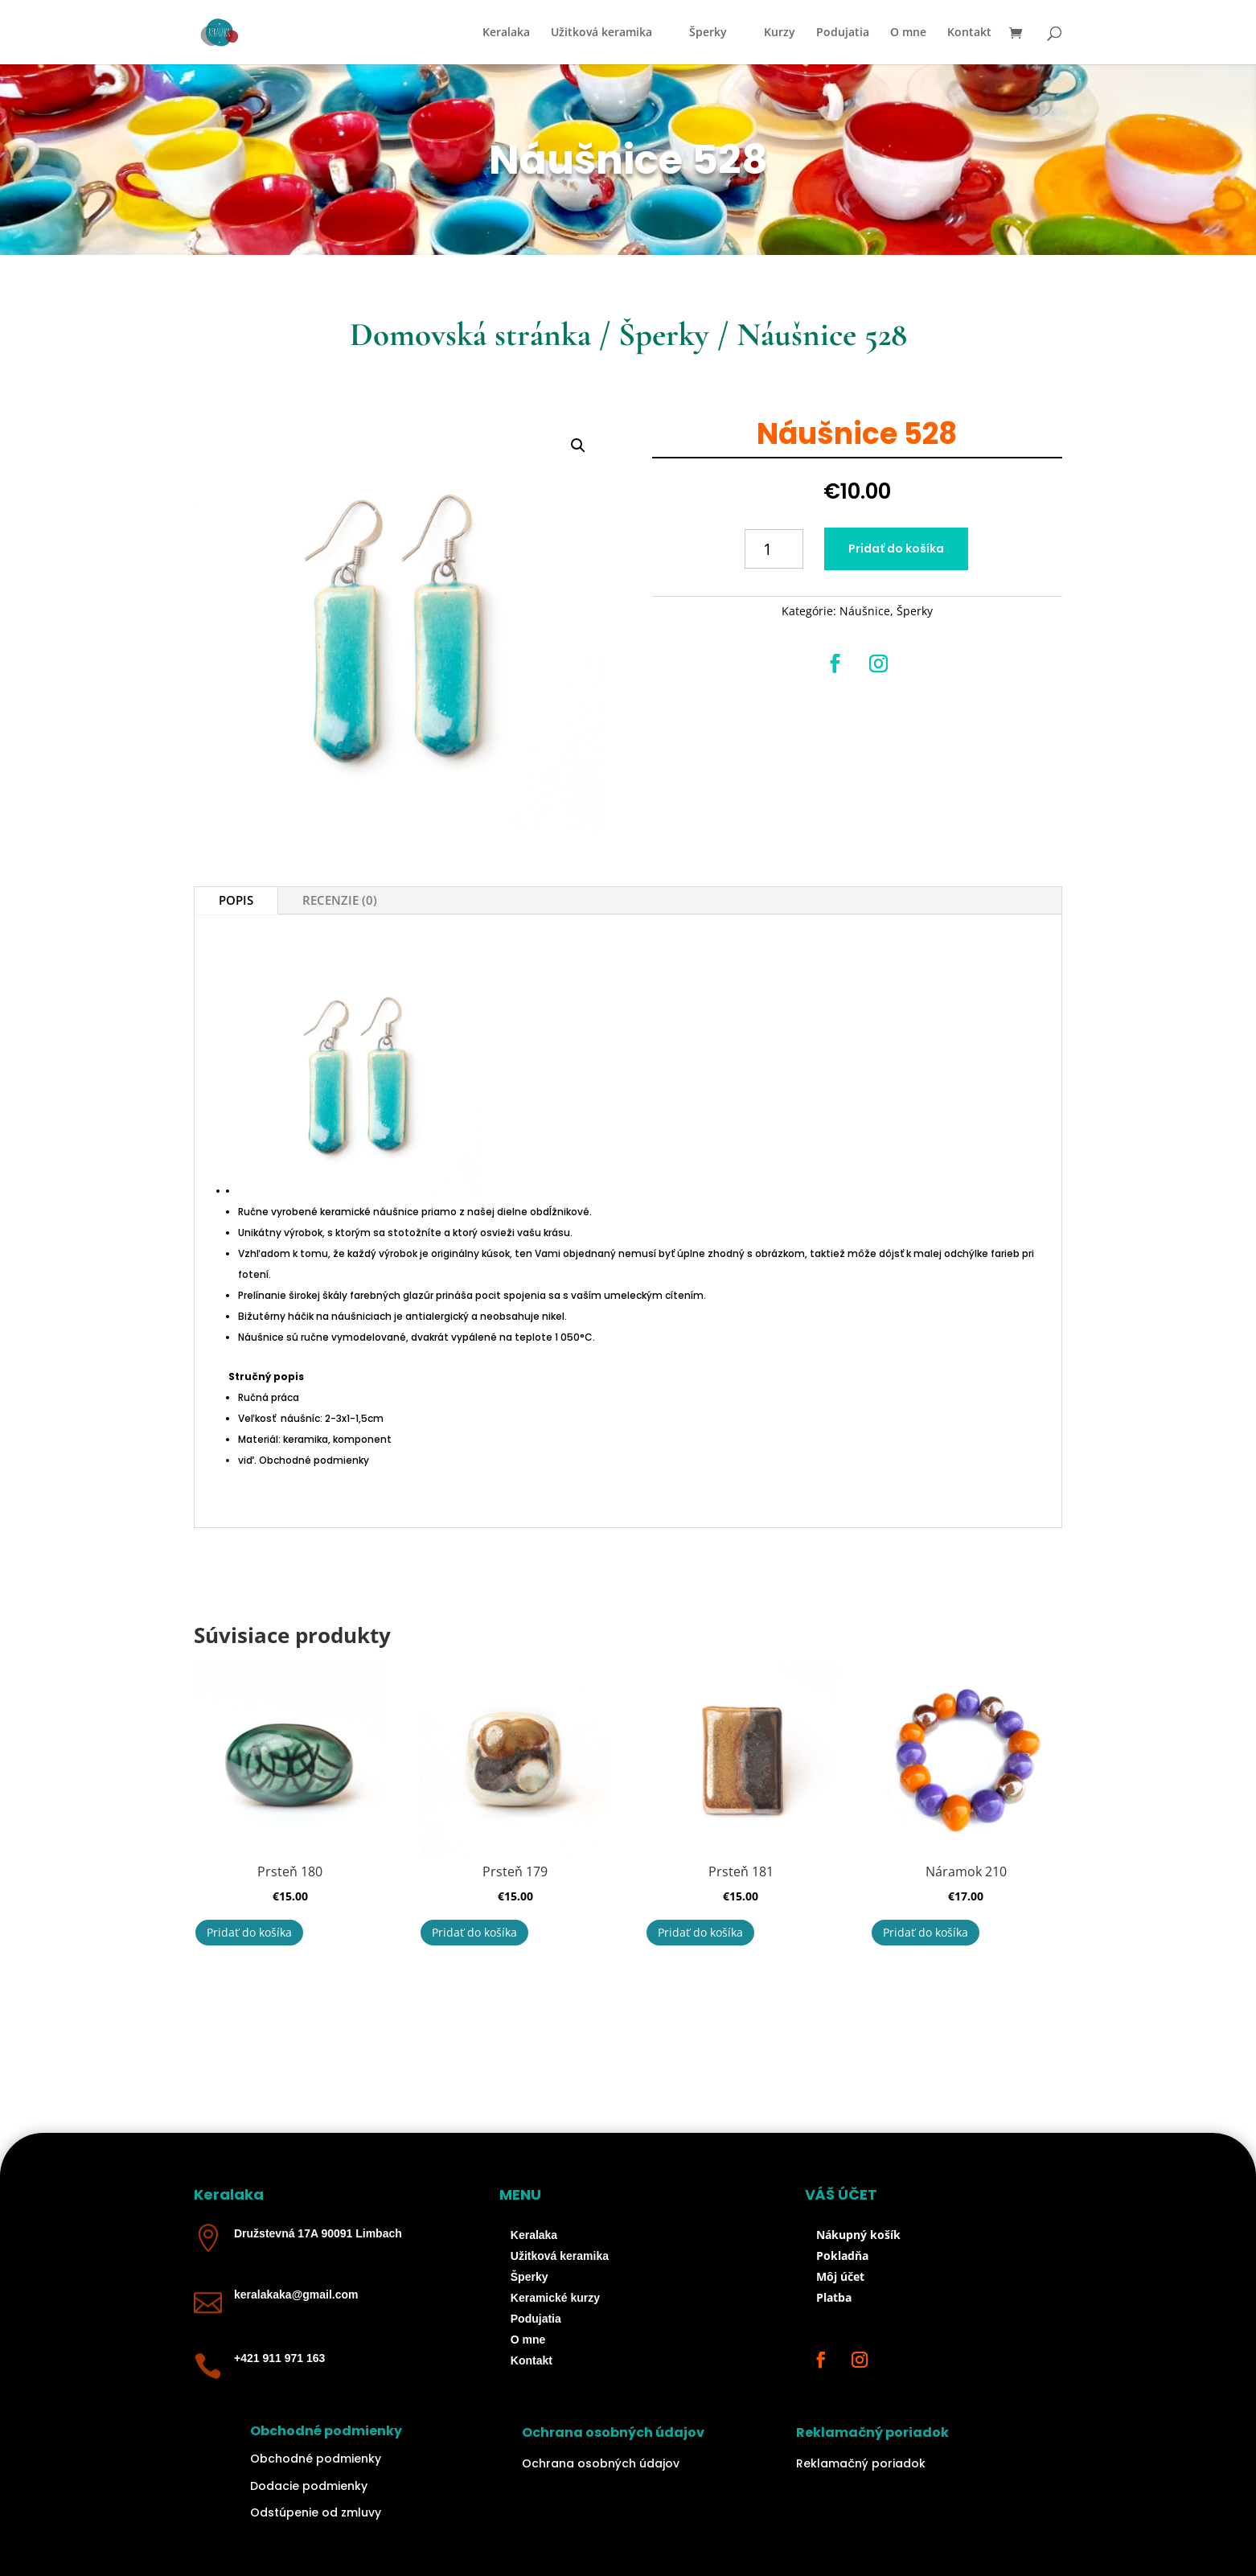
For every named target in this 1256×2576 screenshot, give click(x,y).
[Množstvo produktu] (774, 549)
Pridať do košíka (896, 548)
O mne (908, 33)
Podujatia (842, 33)
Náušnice (864, 610)
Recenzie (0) (339, 900)
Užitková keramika (601, 33)
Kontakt (969, 33)
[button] (578, 445)
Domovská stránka (470, 334)
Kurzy (779, 33)
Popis (236, 900)
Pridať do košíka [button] (249, 1932)
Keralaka (506, 33)
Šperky (708, 33)
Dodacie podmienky (308, 2486)
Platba (834, 2297)
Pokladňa (842, 2255)
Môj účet (840, 2276)
